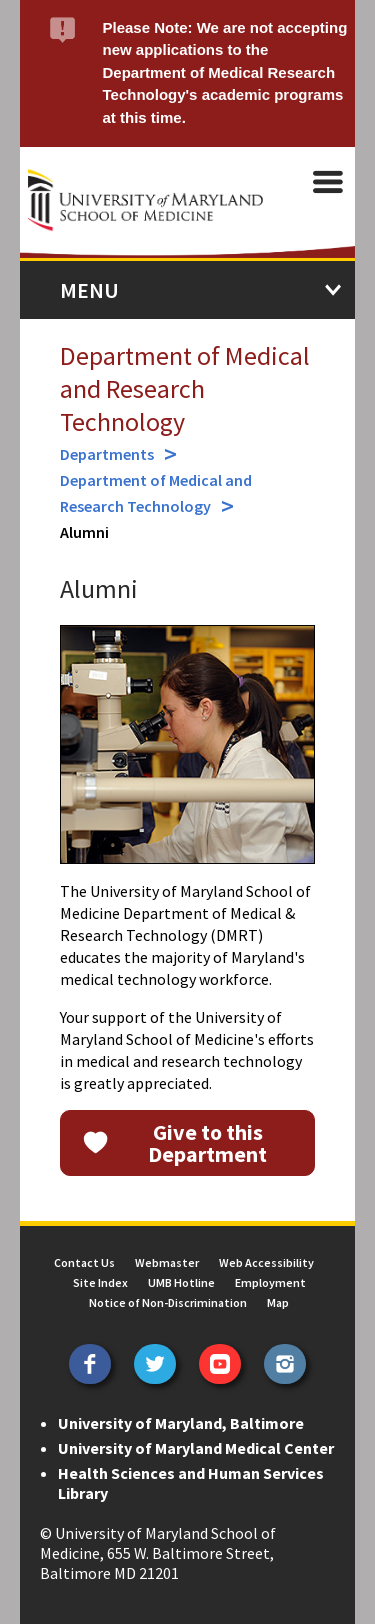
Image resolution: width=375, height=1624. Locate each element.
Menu (89, 290)
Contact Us (84, 1262)
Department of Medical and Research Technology (185, 388)
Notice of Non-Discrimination (168, 1302)
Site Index (100, 1282)
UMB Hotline (181, 1282)
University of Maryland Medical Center (196, 1448)
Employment (270, 1282)
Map (278, 1302)
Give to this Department (207, 1143)
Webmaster (167, 1262)
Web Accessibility (266, 1262)
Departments (107, 454)
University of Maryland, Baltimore (181, 1423)
